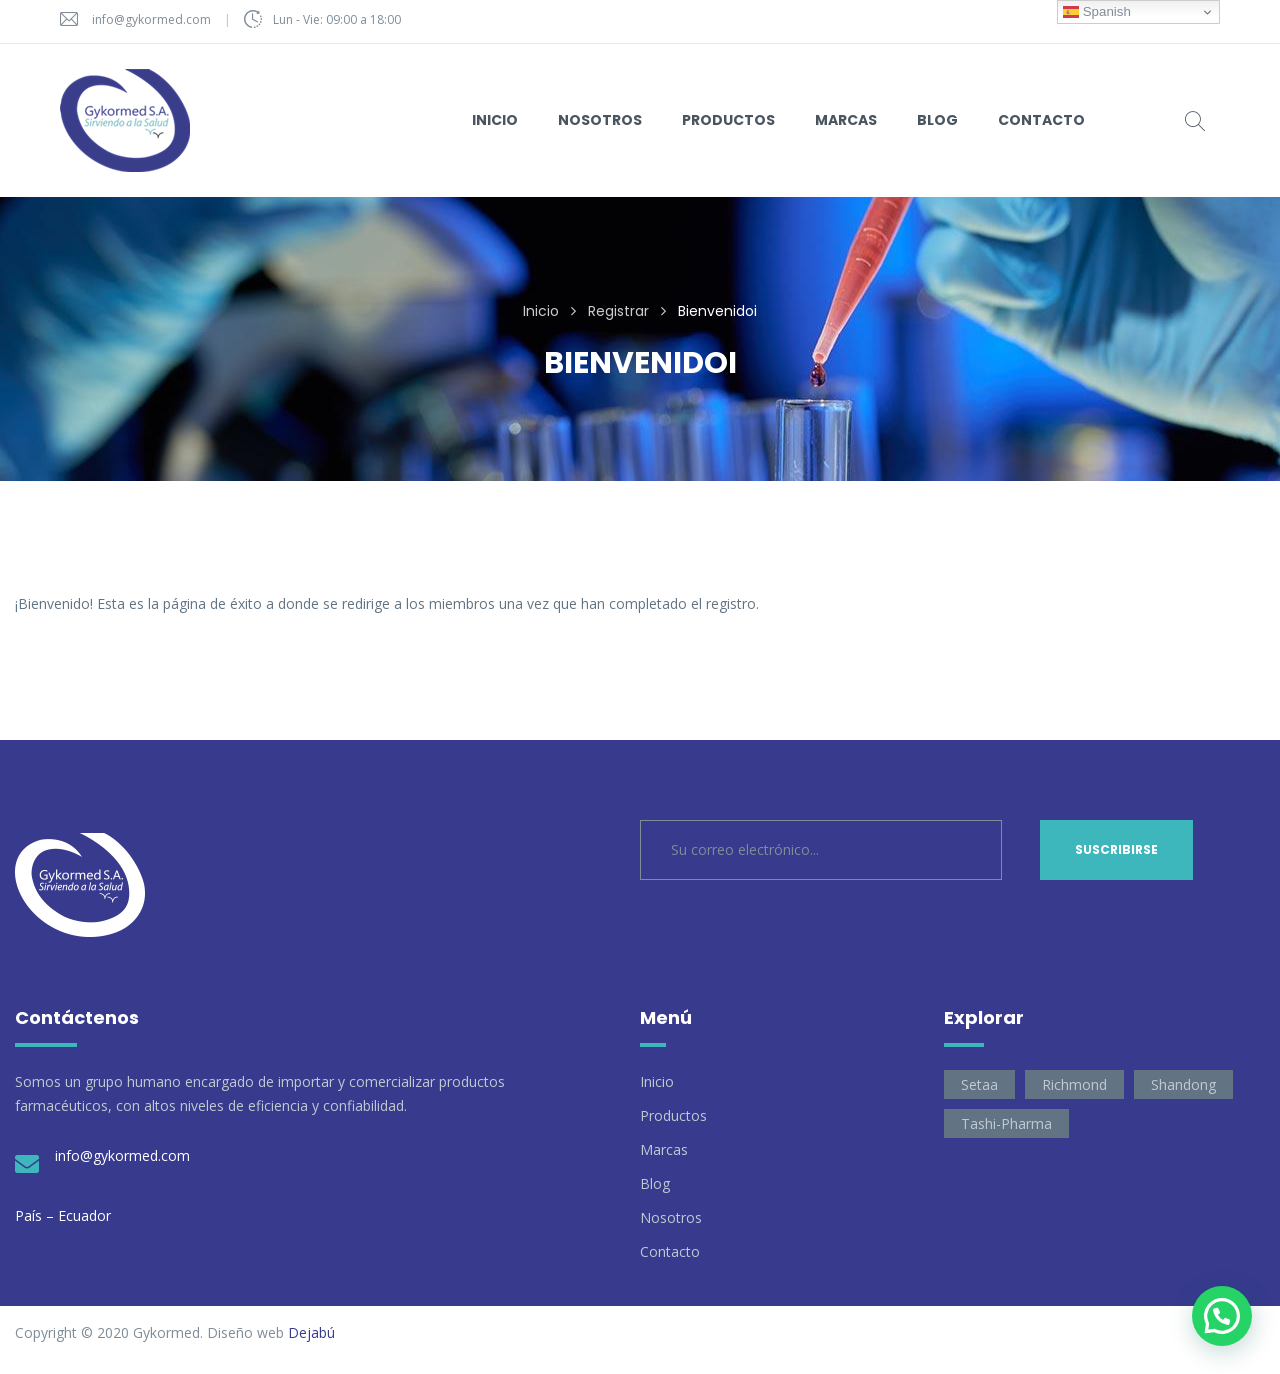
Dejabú (311, 1332)
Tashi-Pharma (1006, 1123)
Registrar (618, 311)
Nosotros (671, 1217)
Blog (655, 1183)
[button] (1222, 1316)
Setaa (979, 1084)
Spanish (1097, 12)
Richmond (1074, 1084)
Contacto (670, 1251)
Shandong (1183, 1084)
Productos (673, 1115)
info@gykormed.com (151, 19)
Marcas (664, 1149)
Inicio (541, 311)
